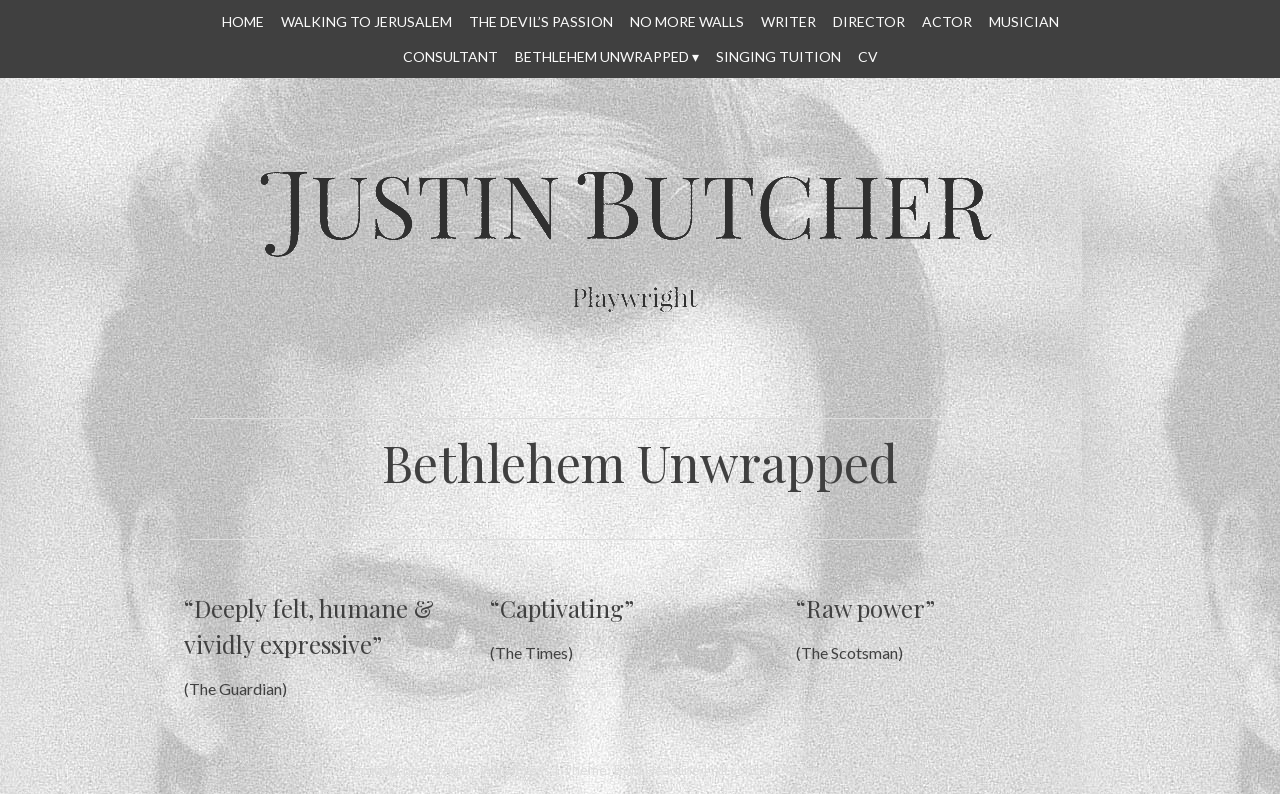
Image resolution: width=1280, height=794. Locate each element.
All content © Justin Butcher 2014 (818, 769)
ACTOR (947, 21)
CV (868, 56)
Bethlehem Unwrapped (602, 56)
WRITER (788, 21)
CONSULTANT (450, 56)
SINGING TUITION (778, 56)
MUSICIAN (1024, 21)
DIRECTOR (869, 21)
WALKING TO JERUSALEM (366, 21)
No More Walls (687, 21)
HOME (243, 21)
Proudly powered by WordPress (451, 769)
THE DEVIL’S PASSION (541, 21)
